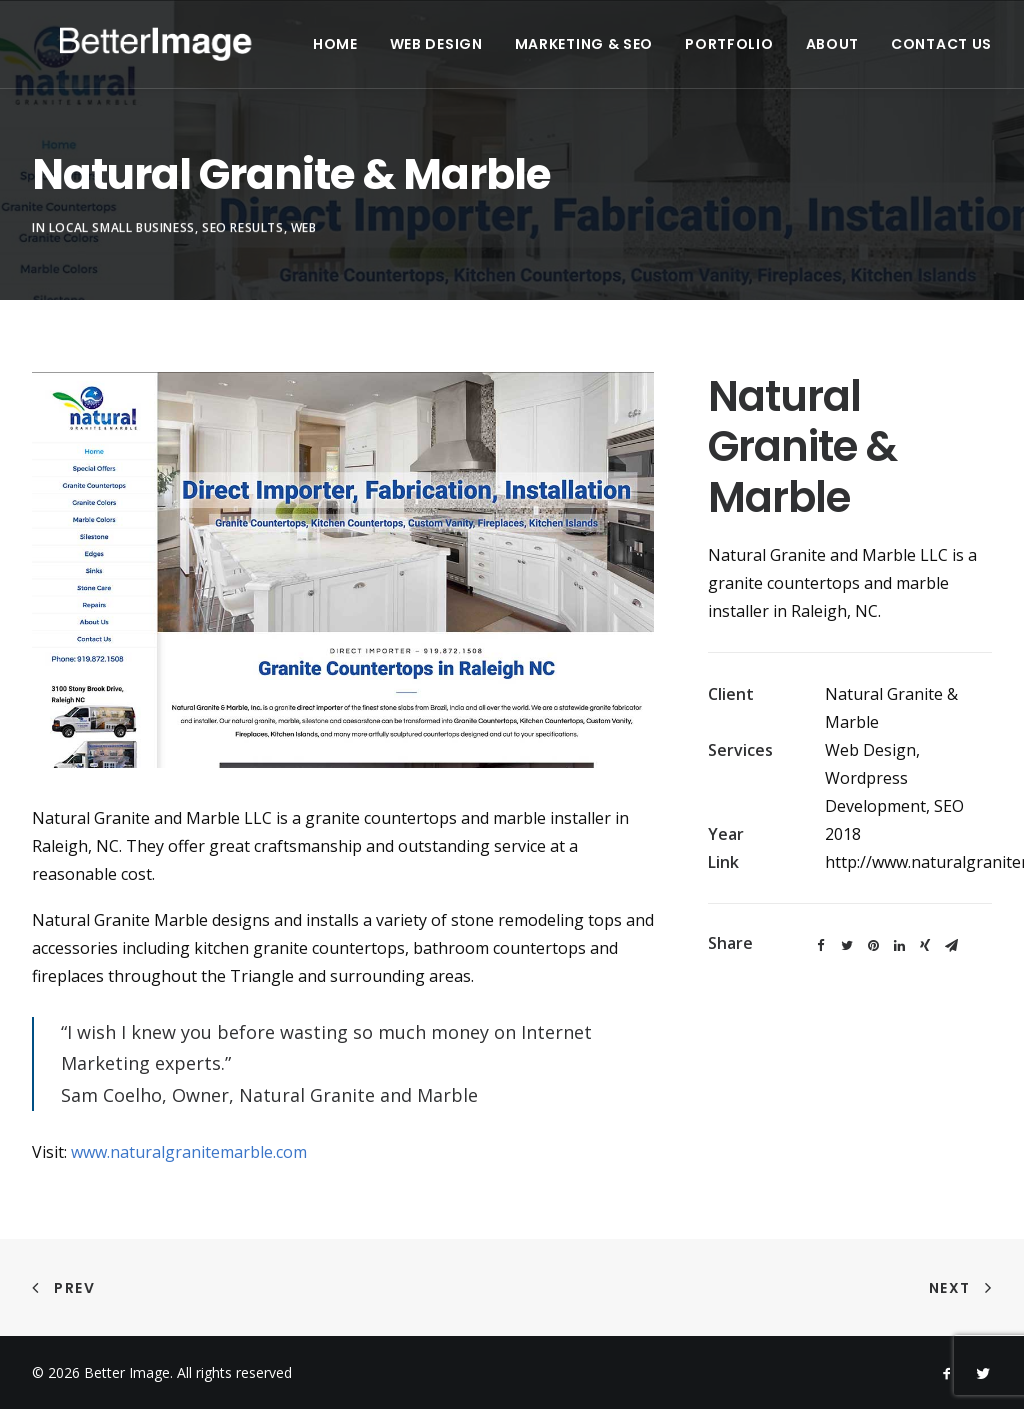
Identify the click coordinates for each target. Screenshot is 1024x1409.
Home (375, 52)
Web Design (476, 52)
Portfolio (769, 52)
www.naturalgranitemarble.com (189, 1152)
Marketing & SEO (624, 52)
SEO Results (243, 253)
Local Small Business (122, 253)
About (872, 52)
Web (304, 253)
